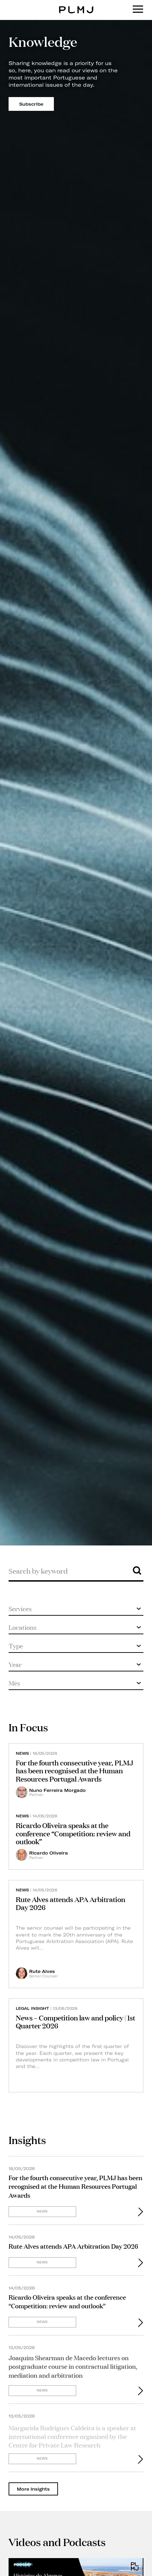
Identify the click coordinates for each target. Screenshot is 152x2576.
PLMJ (76, 4)
